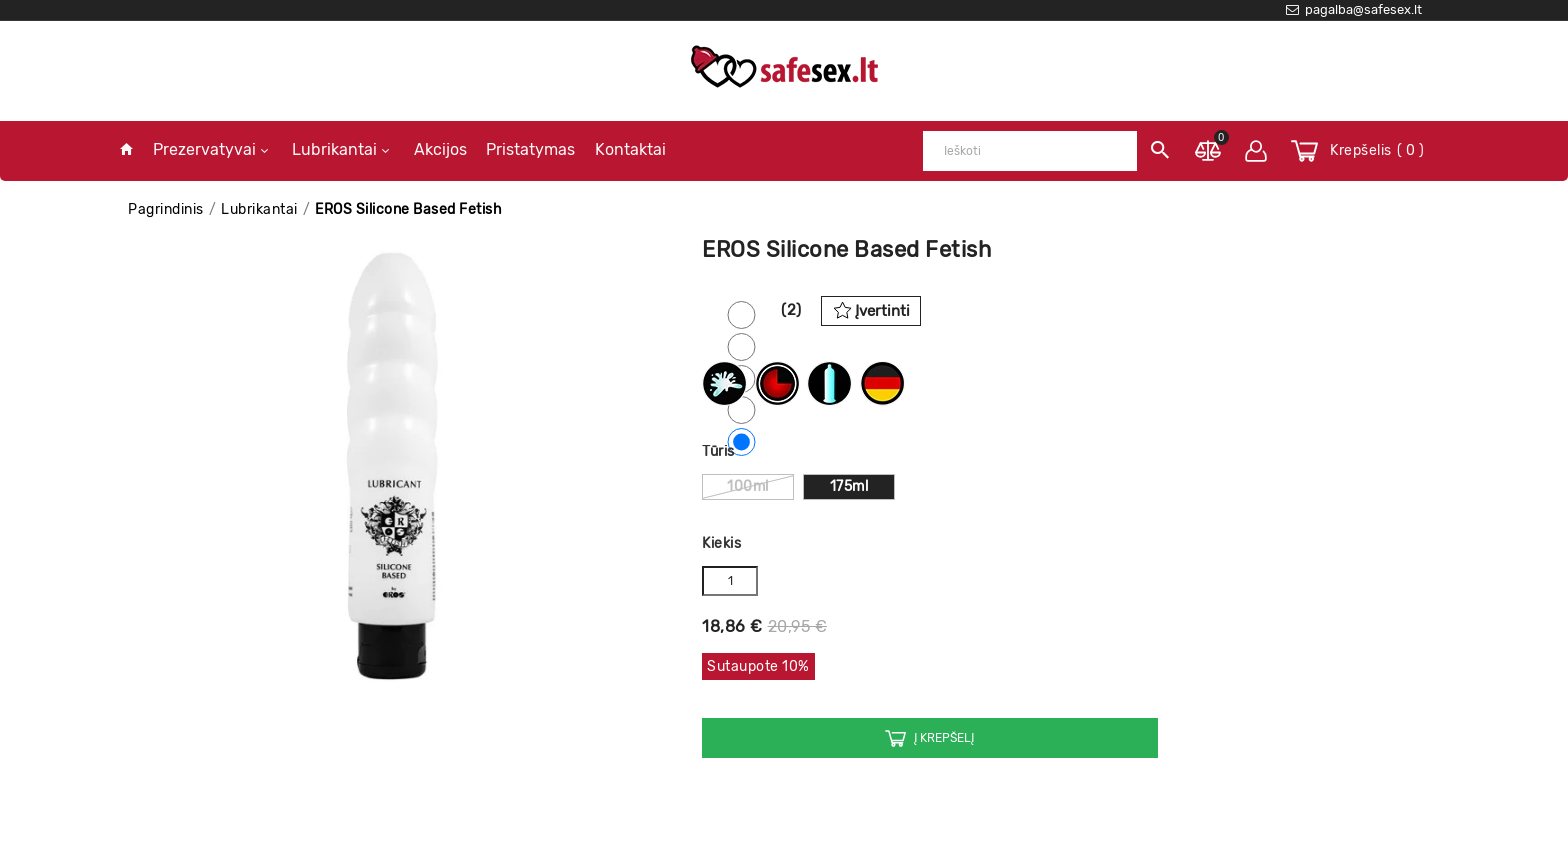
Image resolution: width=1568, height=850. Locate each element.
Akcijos (440, 149)
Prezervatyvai (210, 149)
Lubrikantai (340, 149)
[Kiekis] (730, 581)
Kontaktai (630, 149)
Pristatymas (530, 149)
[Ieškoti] (1030, 151)
